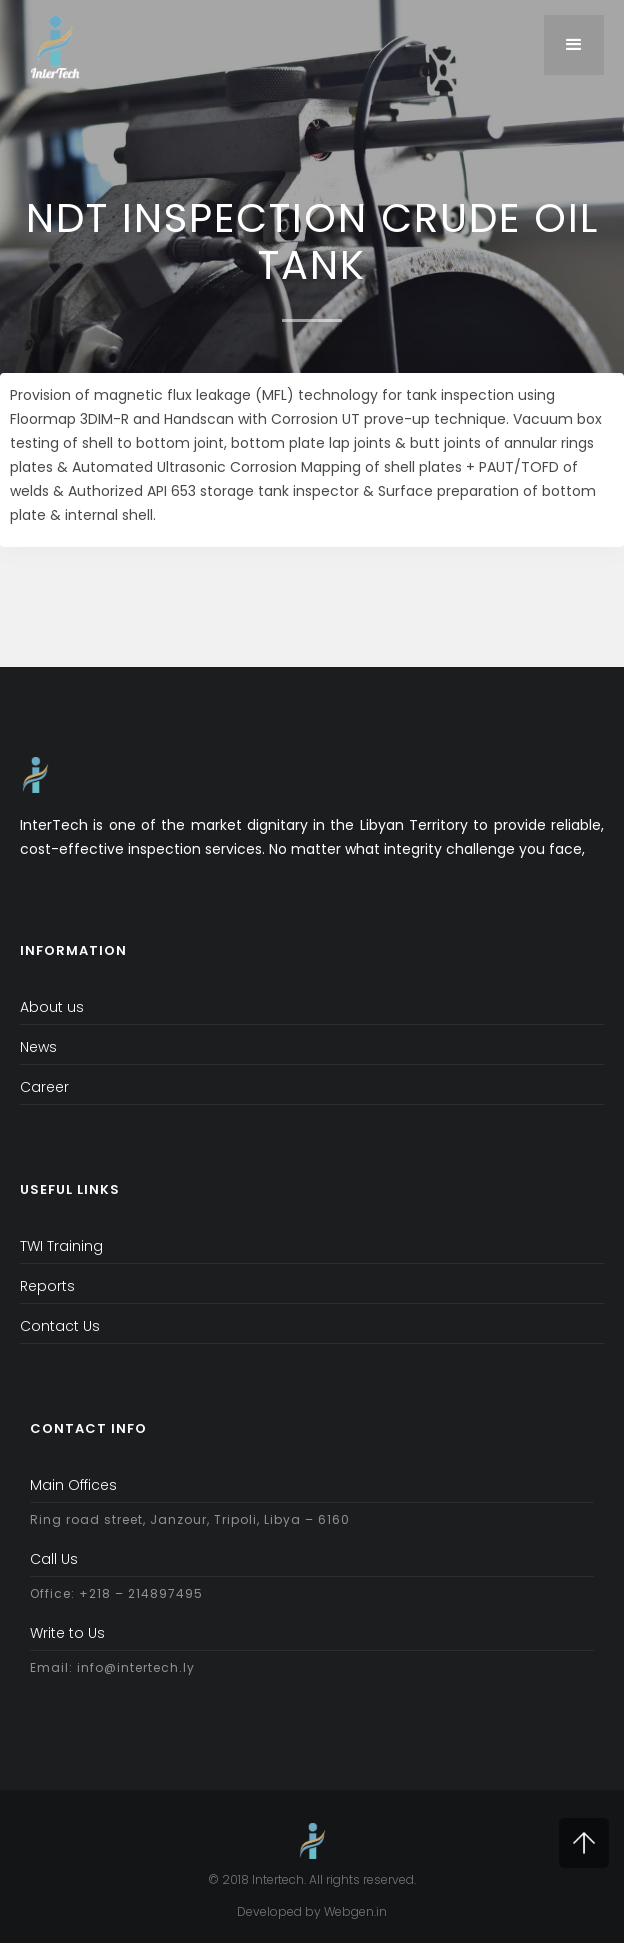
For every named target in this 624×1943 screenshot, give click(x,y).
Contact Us (60, 1326)
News (38, 1047)
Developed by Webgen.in (312, 1911)
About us (52, 1007)
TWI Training (61, 1246)
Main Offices (73, 1485)
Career (44, 1087)
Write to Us (67, 1633)
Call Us (54, 1559)
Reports (47, 1286)
